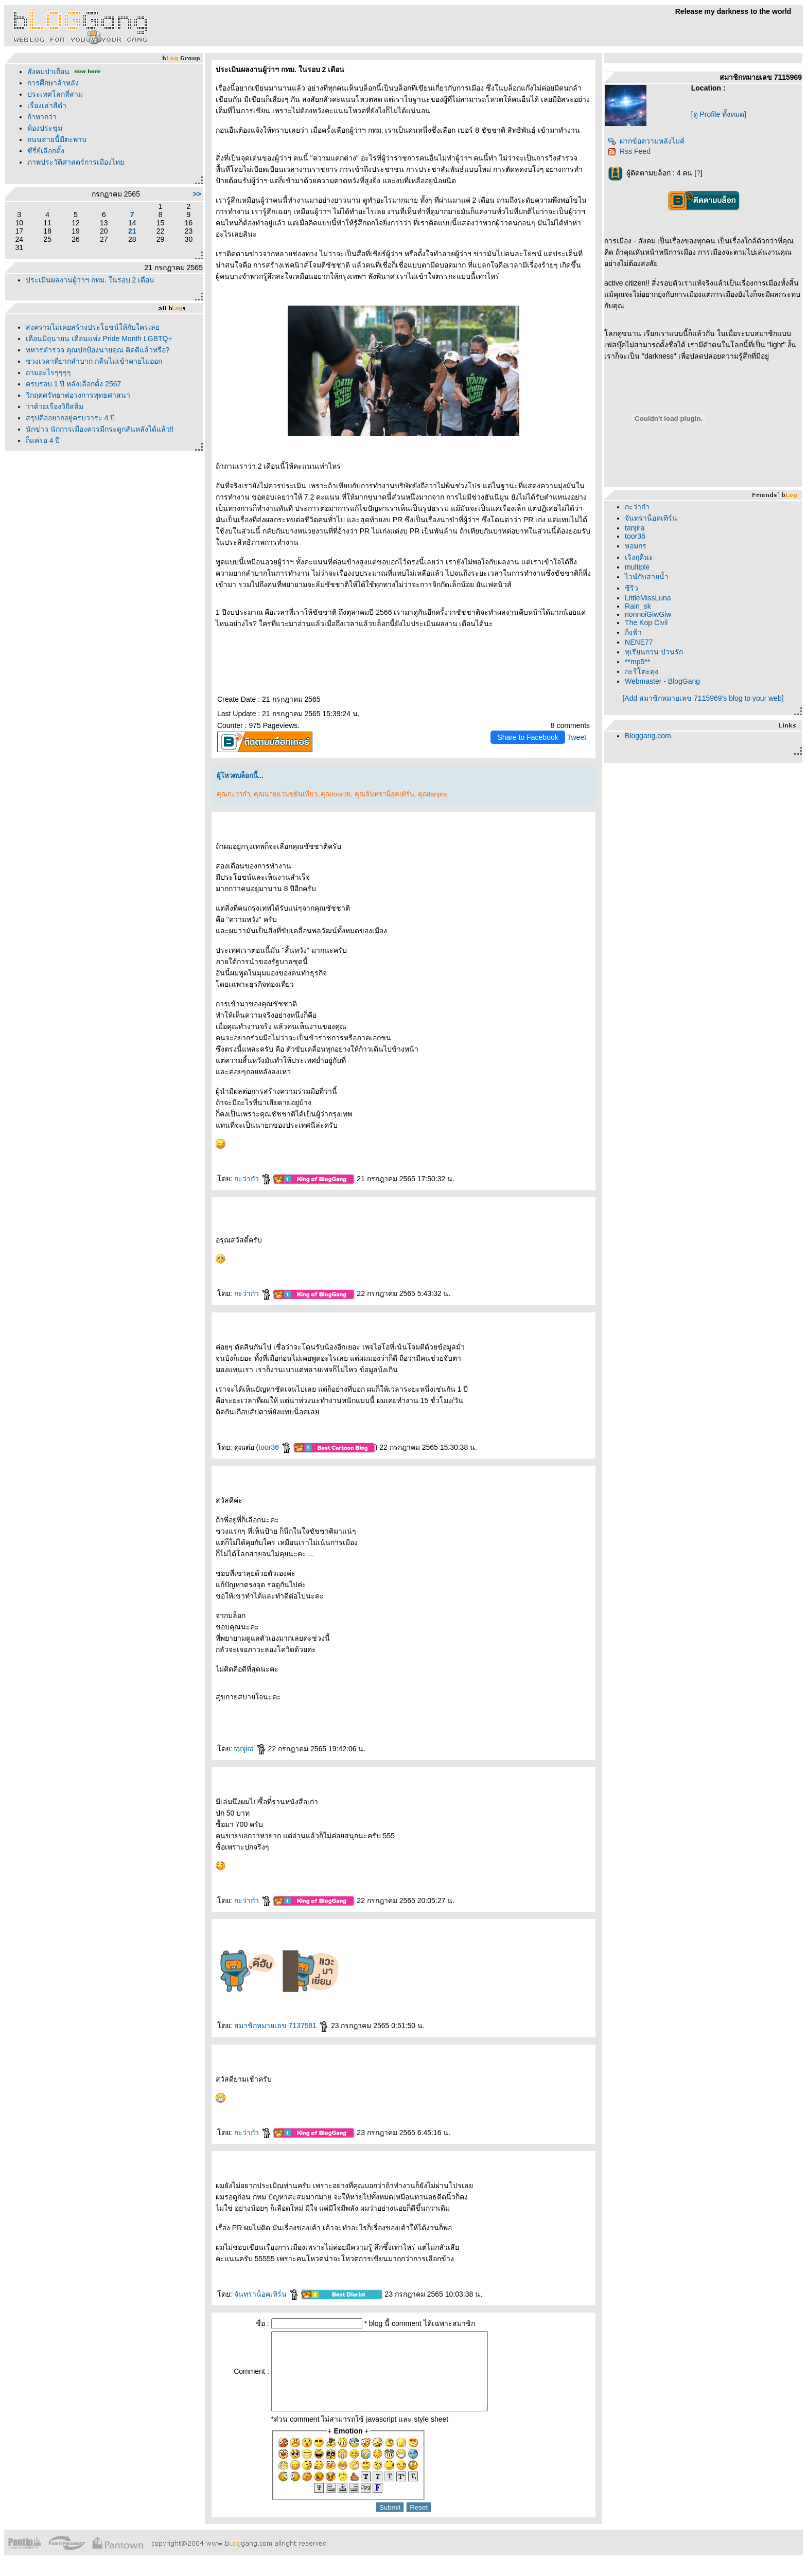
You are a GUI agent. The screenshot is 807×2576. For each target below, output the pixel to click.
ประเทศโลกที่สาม (55, 94)
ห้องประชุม (44, 128)
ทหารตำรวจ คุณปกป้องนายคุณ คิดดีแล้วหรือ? (98, 350)
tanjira (250, 1749)
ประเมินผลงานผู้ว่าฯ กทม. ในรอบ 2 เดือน (90, 280)
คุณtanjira (432, 794)
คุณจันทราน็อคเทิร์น (384, 794)
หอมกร (635, 546)
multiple (637, 567)
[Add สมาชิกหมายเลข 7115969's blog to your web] (702, 698)
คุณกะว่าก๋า (233, 794)
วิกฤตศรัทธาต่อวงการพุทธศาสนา (78, 395)
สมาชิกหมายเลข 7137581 (281, 2025)
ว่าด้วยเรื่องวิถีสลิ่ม (54, 406)
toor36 (274, 1447)
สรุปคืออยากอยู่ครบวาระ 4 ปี (70, 418)
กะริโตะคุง (641, 671)
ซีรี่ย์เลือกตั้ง (45, 151)
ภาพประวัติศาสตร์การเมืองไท (75, 162)
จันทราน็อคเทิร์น (266, 2294)
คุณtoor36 (335, 794)
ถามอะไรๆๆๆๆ (48, 372)
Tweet (576, 737)
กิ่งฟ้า (633, 632)
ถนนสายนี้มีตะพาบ (56, 139)
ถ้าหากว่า (42, 117)
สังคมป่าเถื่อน (48, 71)
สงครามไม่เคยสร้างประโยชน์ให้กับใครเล (93, 327)
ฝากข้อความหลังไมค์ (646, 141)
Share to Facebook (527, 737)
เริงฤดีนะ (639, 557)
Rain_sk (638, 606)
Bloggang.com (648, 736)
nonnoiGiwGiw (648, 614)
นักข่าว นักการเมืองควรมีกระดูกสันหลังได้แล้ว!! (100, 429)
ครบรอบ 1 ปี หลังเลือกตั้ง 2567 (73, 384)
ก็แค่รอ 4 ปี (43, 440)
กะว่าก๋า (252, 1179)
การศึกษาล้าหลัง (53, 83)
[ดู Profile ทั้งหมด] (718, 114)
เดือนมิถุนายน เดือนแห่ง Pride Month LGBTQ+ (99, 338)
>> (197, 194)
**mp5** (637, 662)
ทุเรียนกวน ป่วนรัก (654, 652)
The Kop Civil (646, 622)
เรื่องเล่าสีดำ (46, 105)
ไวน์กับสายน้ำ (647, 577)
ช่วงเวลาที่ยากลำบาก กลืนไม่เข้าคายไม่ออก (94, 361)
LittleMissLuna (648, 598)
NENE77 (639, 642)
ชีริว (631, 588)
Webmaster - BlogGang (662, 681)
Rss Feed (629, 151)
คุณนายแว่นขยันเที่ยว (285, 794)
